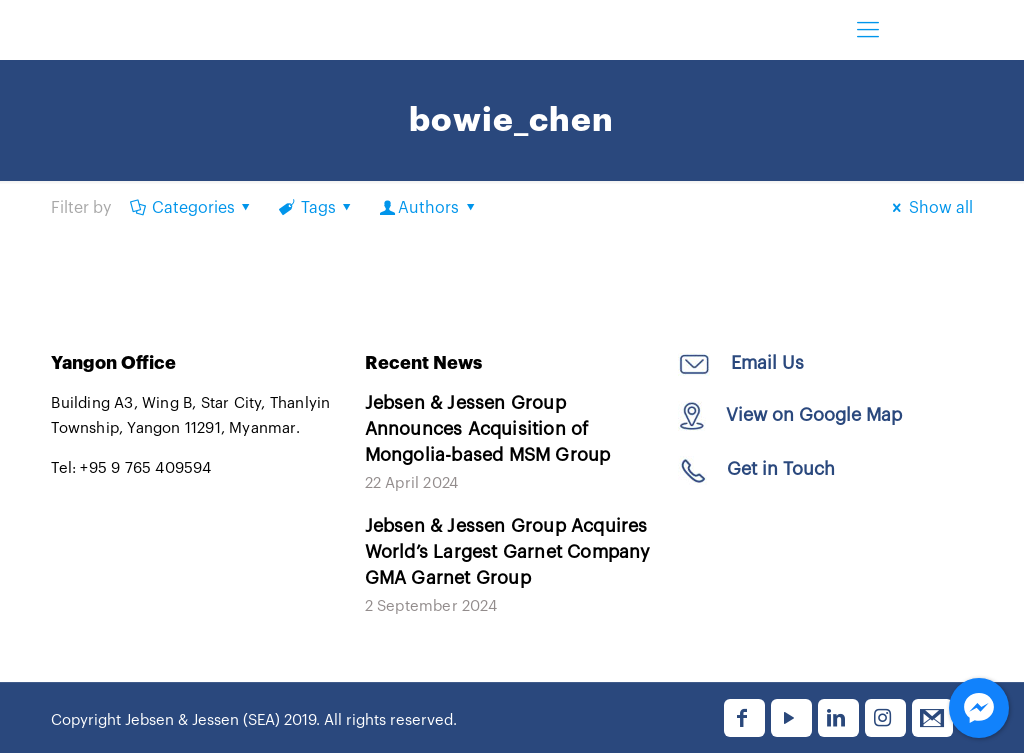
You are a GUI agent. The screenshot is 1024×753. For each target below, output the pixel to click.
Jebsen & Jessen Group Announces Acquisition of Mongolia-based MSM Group (488, 429)
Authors (429, 208)
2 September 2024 (431, 606)
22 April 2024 (412, 483)
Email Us (765, 363)
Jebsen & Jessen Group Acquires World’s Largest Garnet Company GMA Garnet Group (508, 552)
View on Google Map (814, 415)
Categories (191, 208)
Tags (316, 208)
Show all (929, 208)
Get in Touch (781, 469)
